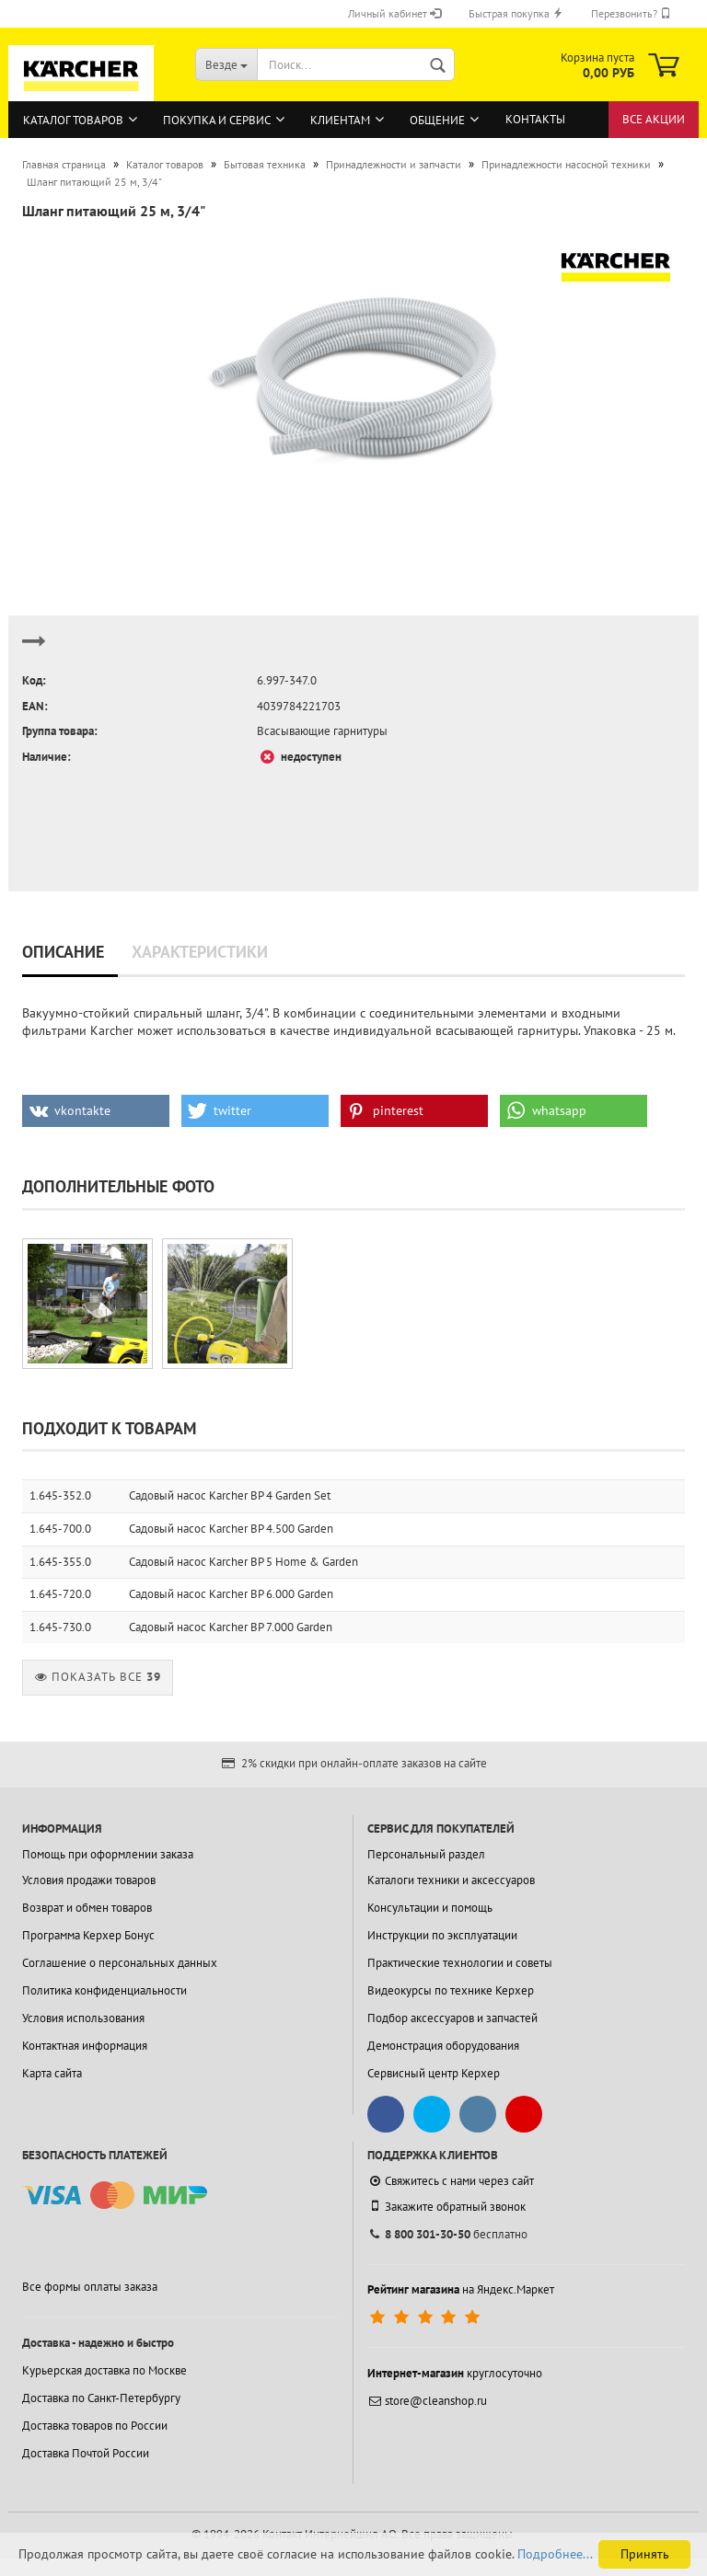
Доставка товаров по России (95, 2425)
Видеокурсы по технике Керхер (450, 1990)
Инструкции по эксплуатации (442, 1935)
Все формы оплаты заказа (89, 2286)
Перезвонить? (631, 13)
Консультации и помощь (430, 1907)
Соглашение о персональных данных (119, 1963)
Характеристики (200, 951)
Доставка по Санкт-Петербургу (101, 2398)
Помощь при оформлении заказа (107, 1854)
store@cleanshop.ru (427, 2401)
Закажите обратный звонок (446, 2206)
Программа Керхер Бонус (88, 1935)
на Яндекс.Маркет (460, 2289)
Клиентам (340, 120)
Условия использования (83, 2018)
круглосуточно (454, 2373)
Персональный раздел (426, 1854)
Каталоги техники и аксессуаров (451, 1880)
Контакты (535, 119)
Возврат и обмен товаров (87, 1907)
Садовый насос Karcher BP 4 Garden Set (229, 1495)
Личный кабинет (394, 13)
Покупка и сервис (217, 120)
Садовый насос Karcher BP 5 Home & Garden (243, 1562)
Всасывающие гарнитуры (322, 731)
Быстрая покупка (516, 13)
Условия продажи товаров (89, 1880)
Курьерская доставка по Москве (104, 2370)
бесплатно (447, 2234)
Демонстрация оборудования (443, 2045)
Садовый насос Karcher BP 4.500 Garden (231, 1528)
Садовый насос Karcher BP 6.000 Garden (231, 1594)
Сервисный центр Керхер (433, 2073)
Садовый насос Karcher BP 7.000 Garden (230, 1627)
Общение (437, 120)
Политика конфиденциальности (104, 1990)
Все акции (653, 119)
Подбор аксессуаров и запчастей (452, 2018)
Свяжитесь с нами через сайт (450, 2181)
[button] (95, 1111)
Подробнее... (555, 2554)
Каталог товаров (73, 120)
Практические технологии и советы (459, 1963)
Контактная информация (84, 2045)
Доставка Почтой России (85, 2453)
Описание (63, 951)
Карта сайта (52, 2073)
